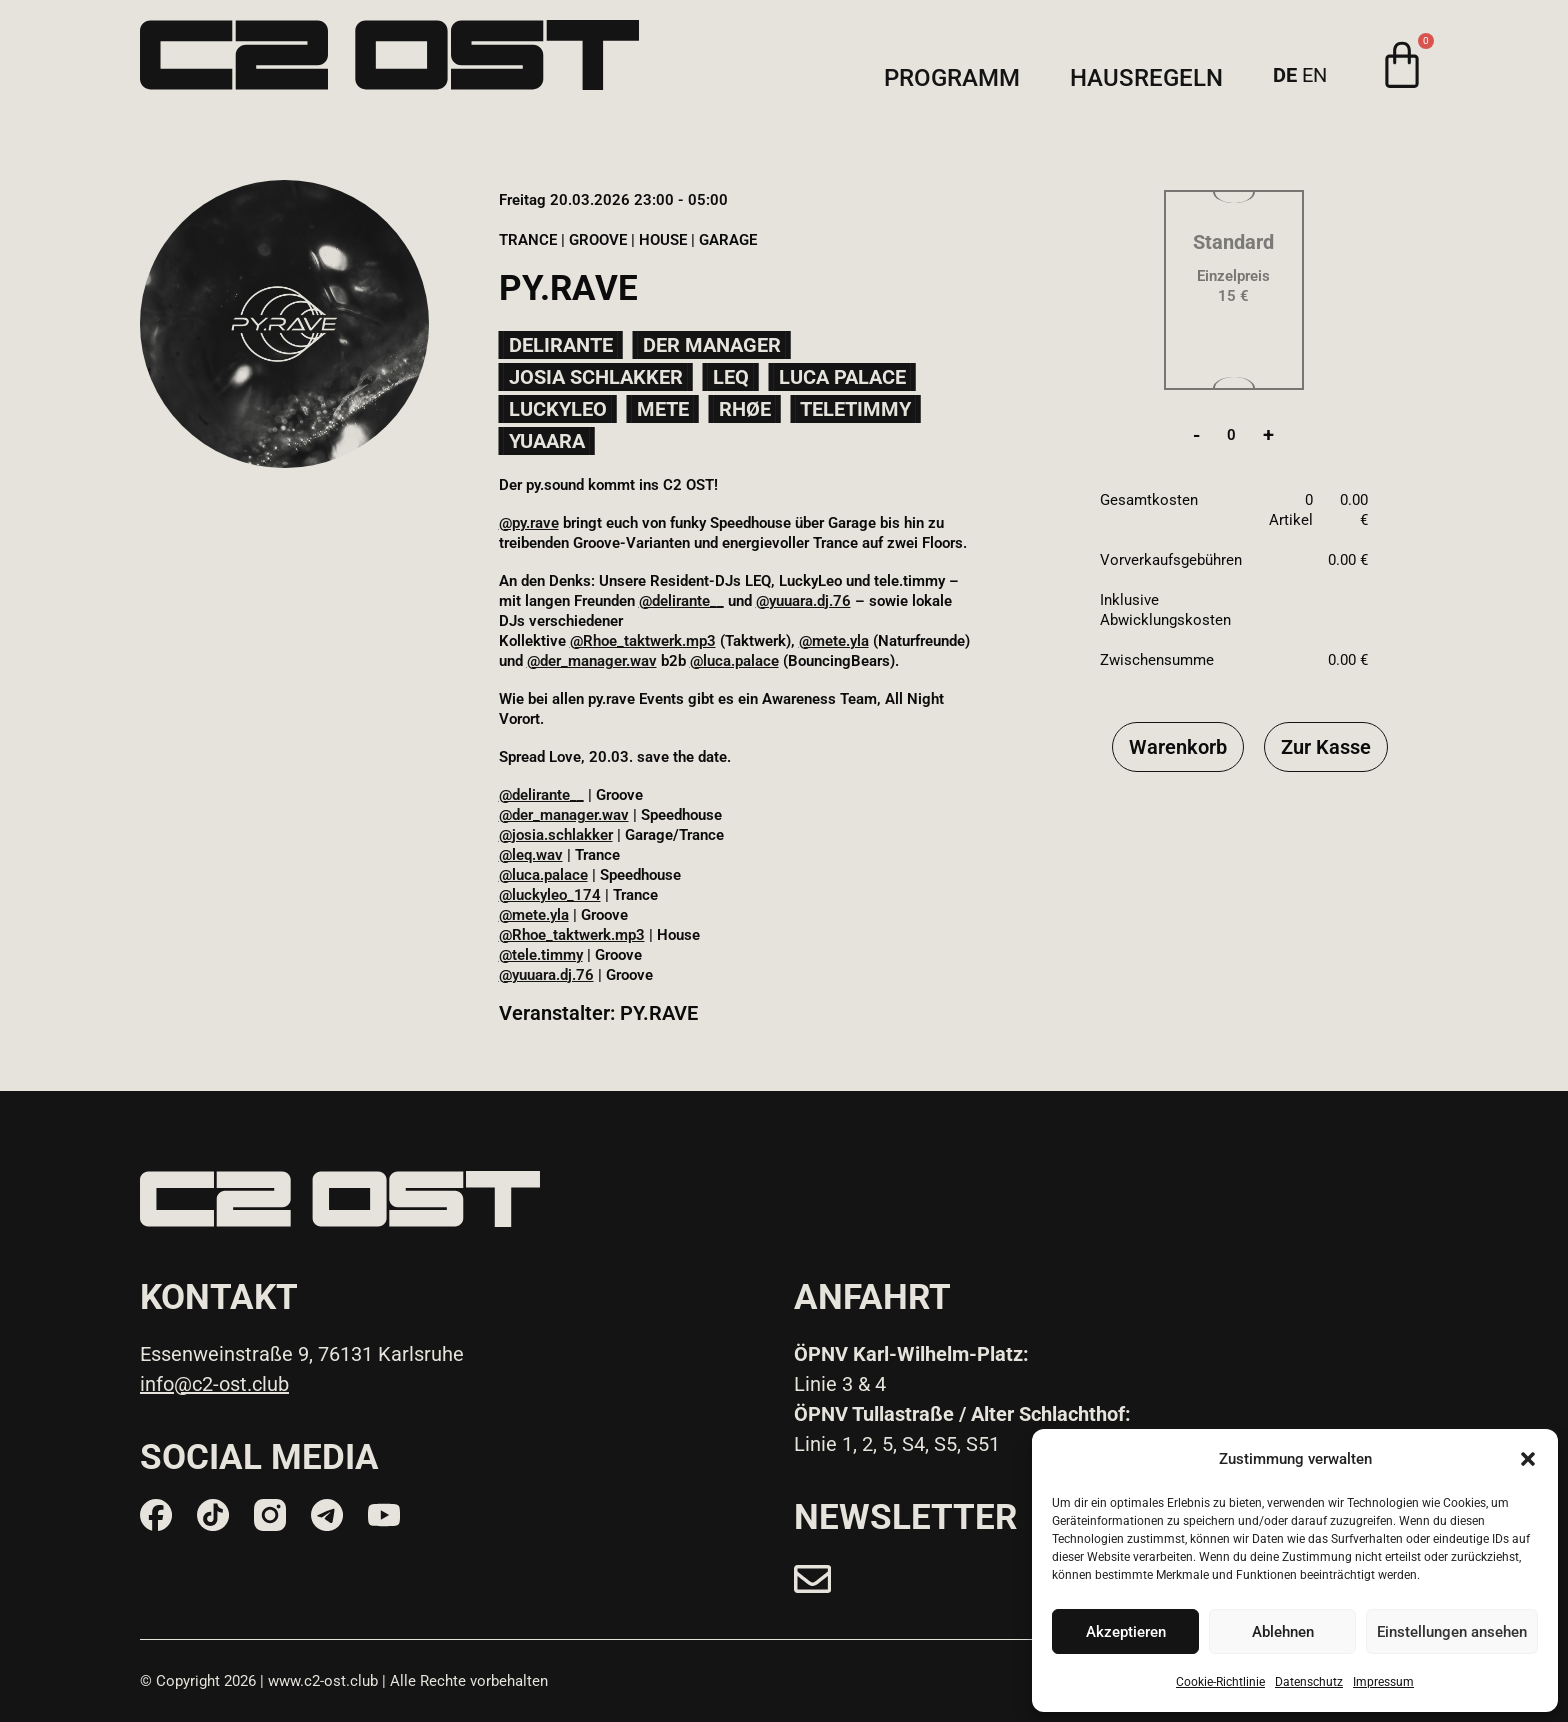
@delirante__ (681, 601)
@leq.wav (531, 855)
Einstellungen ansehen (1452, 1632)
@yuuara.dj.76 (803, 601)
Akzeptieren (1126, 1632)
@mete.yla (834, 641)
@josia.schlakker (556, 835)
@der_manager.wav (592, 661)
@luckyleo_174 (550, 895)
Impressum (1383, 1682)
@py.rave (529, 523)
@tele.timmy (541, 955)
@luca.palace (734, 661)
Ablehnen (1283, 1632)
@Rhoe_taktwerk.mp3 (643, 641)
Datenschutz (1309, 1682)
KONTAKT (219, 1297)
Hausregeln (1146, 78)
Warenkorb (1178, 747)
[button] (1528, 1459)
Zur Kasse (1326, 747)
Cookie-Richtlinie (1220, 1682)
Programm (952, 78)
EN (1314, 75)
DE (1285, 75)
